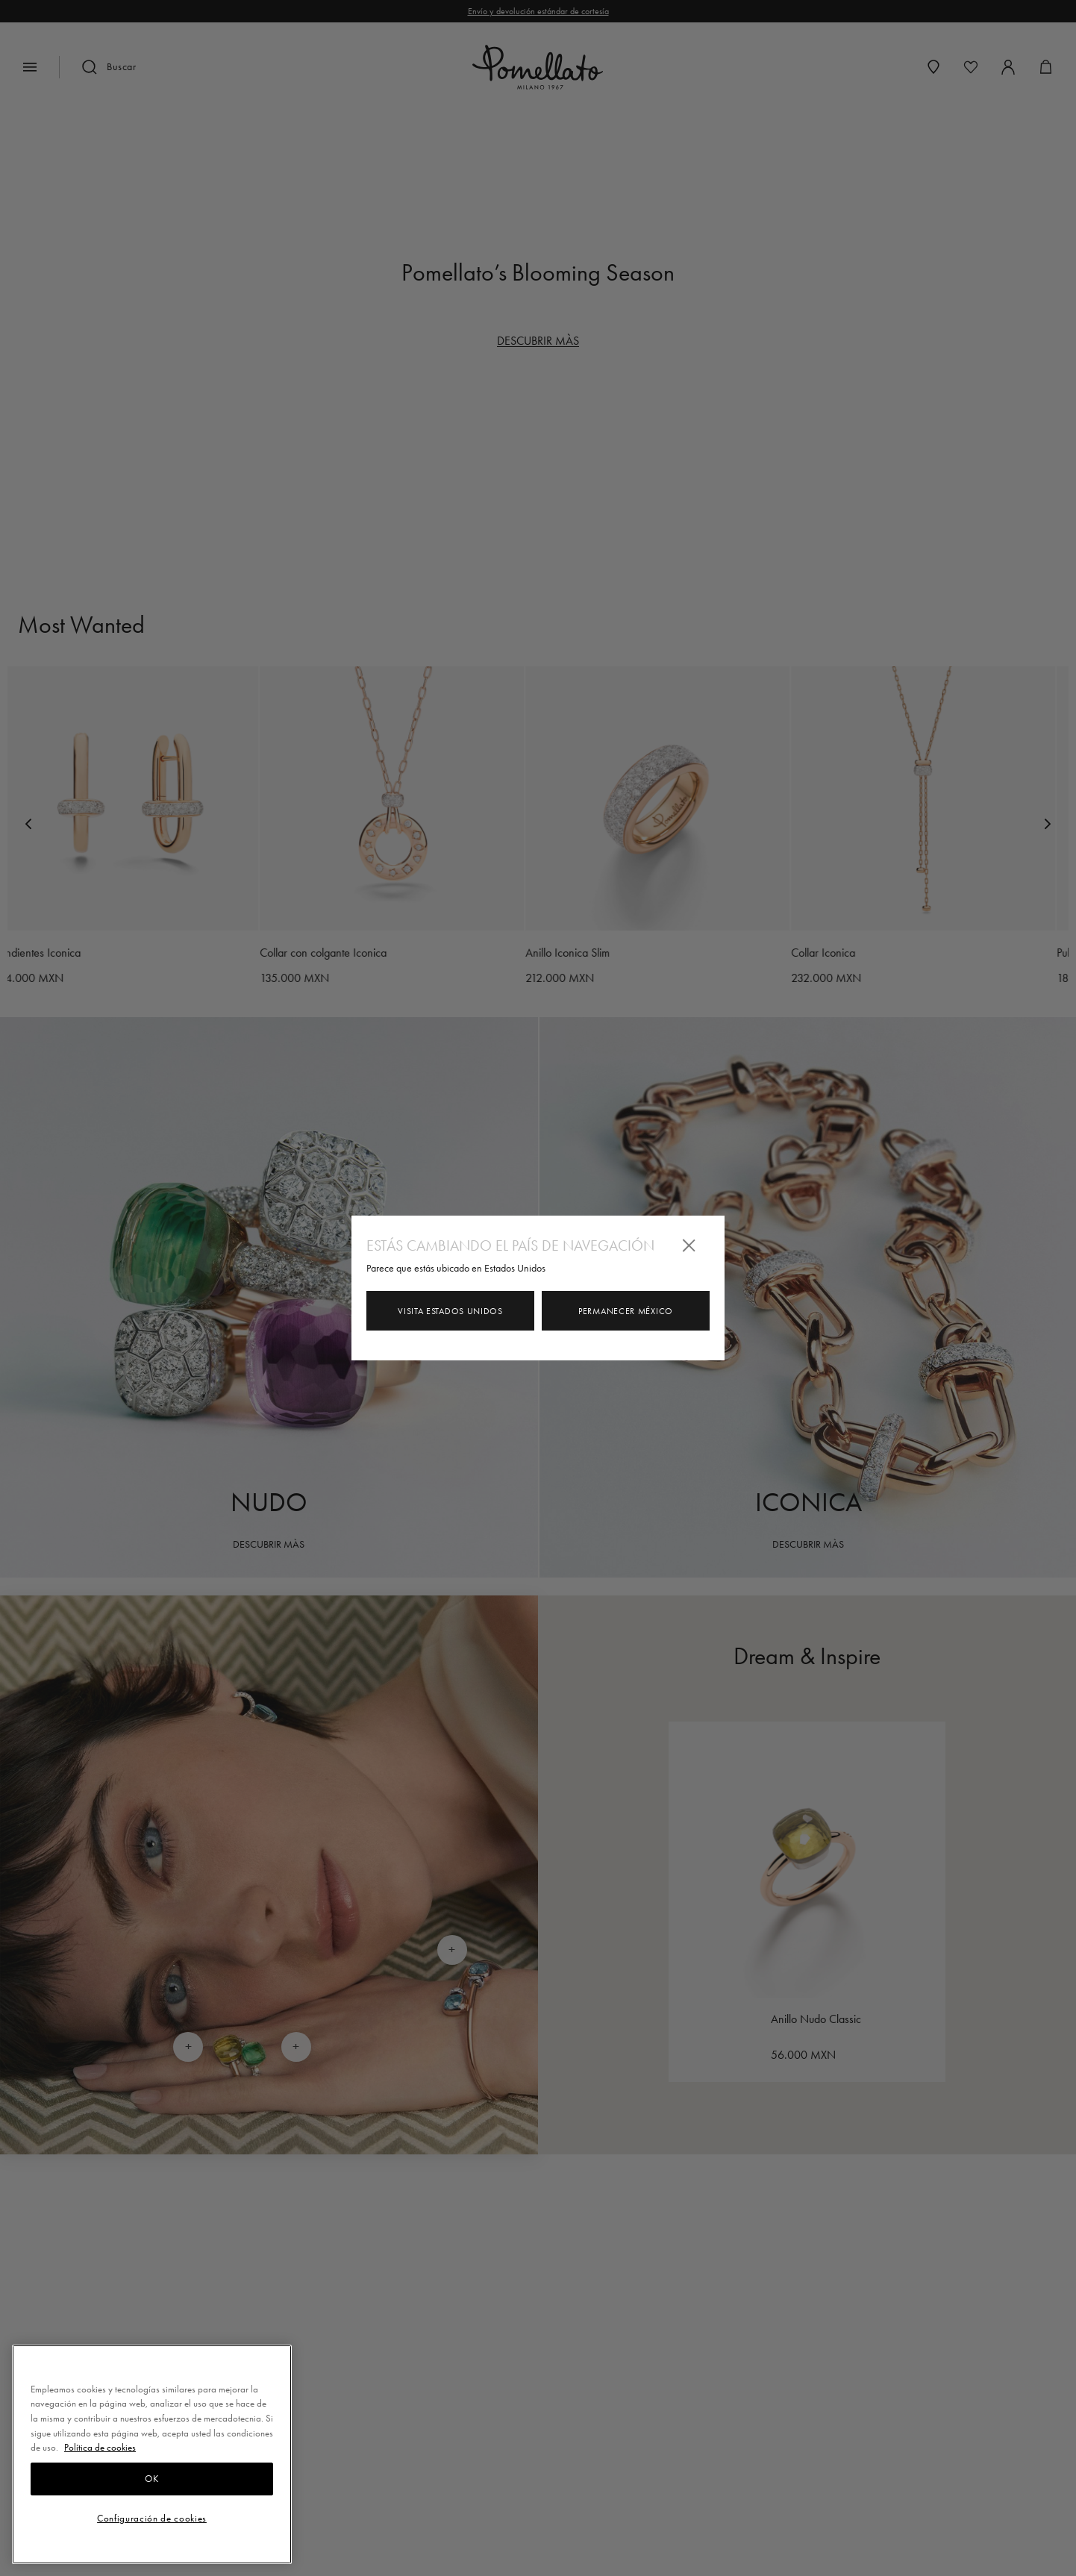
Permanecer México (625, 1311)
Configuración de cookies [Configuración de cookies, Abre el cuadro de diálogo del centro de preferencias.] (152, 2518)
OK (151, 2478)
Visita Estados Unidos (450, 1311)
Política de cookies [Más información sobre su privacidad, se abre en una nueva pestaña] (100, 2447)
